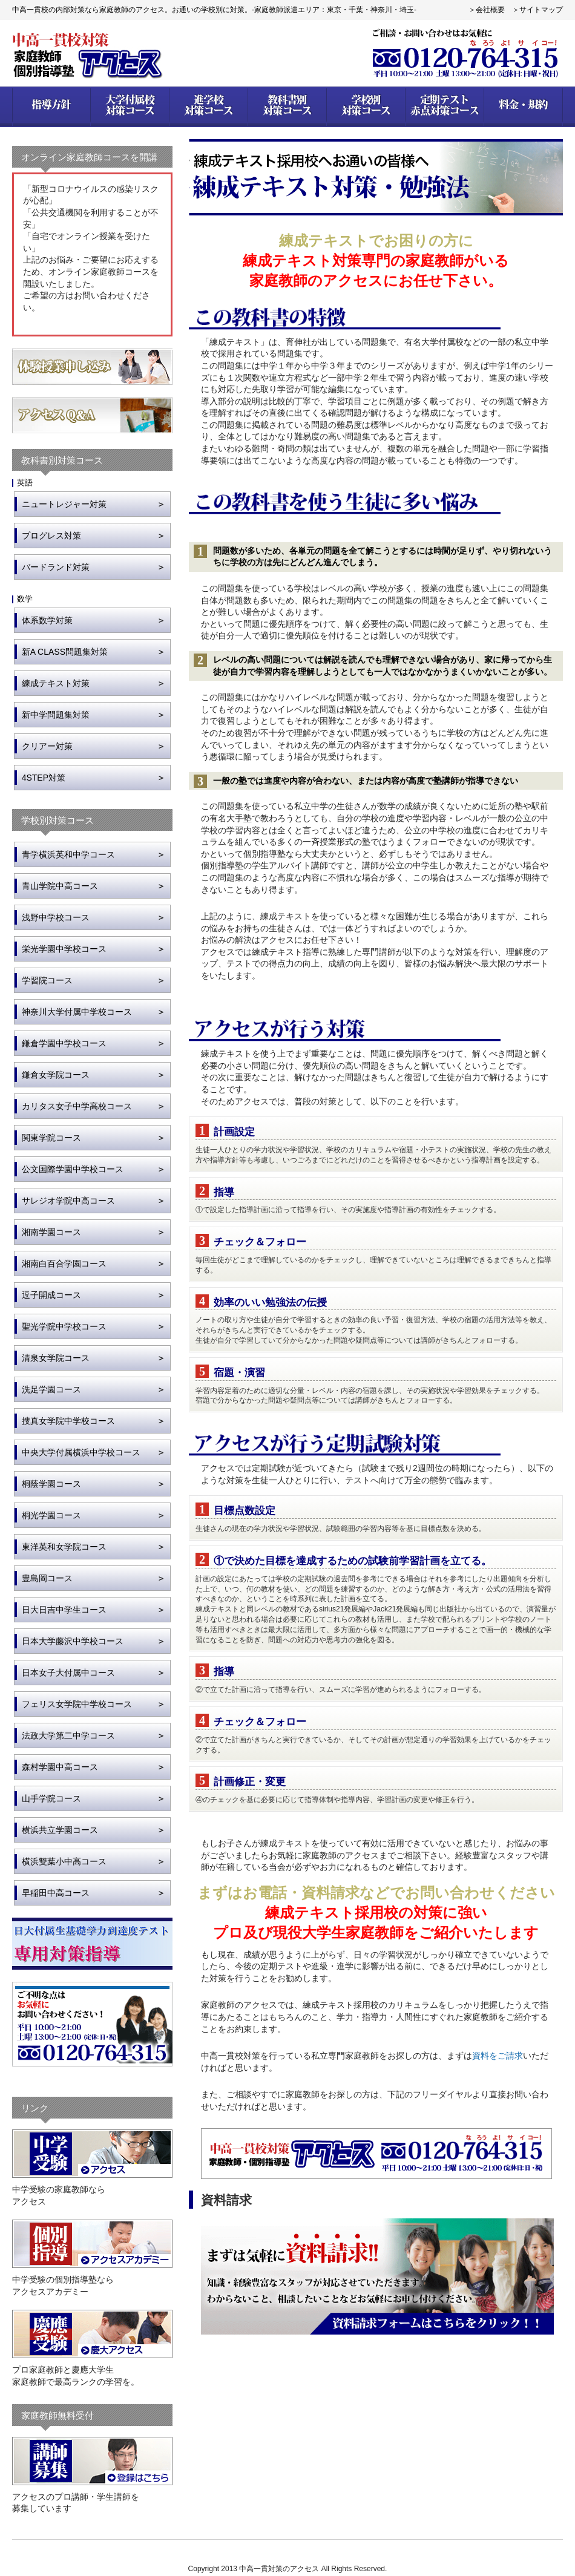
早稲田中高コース (56, 1893)
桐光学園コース (51, 1515)
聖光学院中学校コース (64, 1326)
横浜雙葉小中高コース (64, 1861)
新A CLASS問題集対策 (65, 652)
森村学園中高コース (60, 1767)
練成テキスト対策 (56, 683)
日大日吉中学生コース (64, 1609)
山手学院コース (51, 1798)
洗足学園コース (51, 1389)
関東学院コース (51, 1137)
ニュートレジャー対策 (64, 504)
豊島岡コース (47, 1578)
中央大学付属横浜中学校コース (81, 1452)
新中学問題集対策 (56, 714)
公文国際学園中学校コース (72, 1169)
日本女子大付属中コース (68, 1672)
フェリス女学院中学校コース (77, 1704)
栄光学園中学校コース (64, 949)
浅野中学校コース (56, 917)
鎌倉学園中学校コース (64, 1043)
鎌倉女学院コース (56, 1075)
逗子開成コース (51, 1295)
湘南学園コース (51, 1232)
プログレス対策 (51, 535)
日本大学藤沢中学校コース (72, 1641)
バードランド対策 (56, 567)
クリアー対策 (47, 746)
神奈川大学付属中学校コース (77, 1012)
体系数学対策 (47, 620)
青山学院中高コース (60, 886)
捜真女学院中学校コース (68, 1421)
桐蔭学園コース (51, 1484)
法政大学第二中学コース (68, 1735)
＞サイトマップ (537, 9)
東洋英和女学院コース (64, 1547)
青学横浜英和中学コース (68, 854)
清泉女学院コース (56, 1358)
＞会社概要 (486, 9)
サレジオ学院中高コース (68, 1200)
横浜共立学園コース (60, 1830)
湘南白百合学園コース (64, 1263)
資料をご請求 (497, 2055)
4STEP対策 (43, 777)
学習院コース (47, 980)
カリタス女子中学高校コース (77, 1106)
